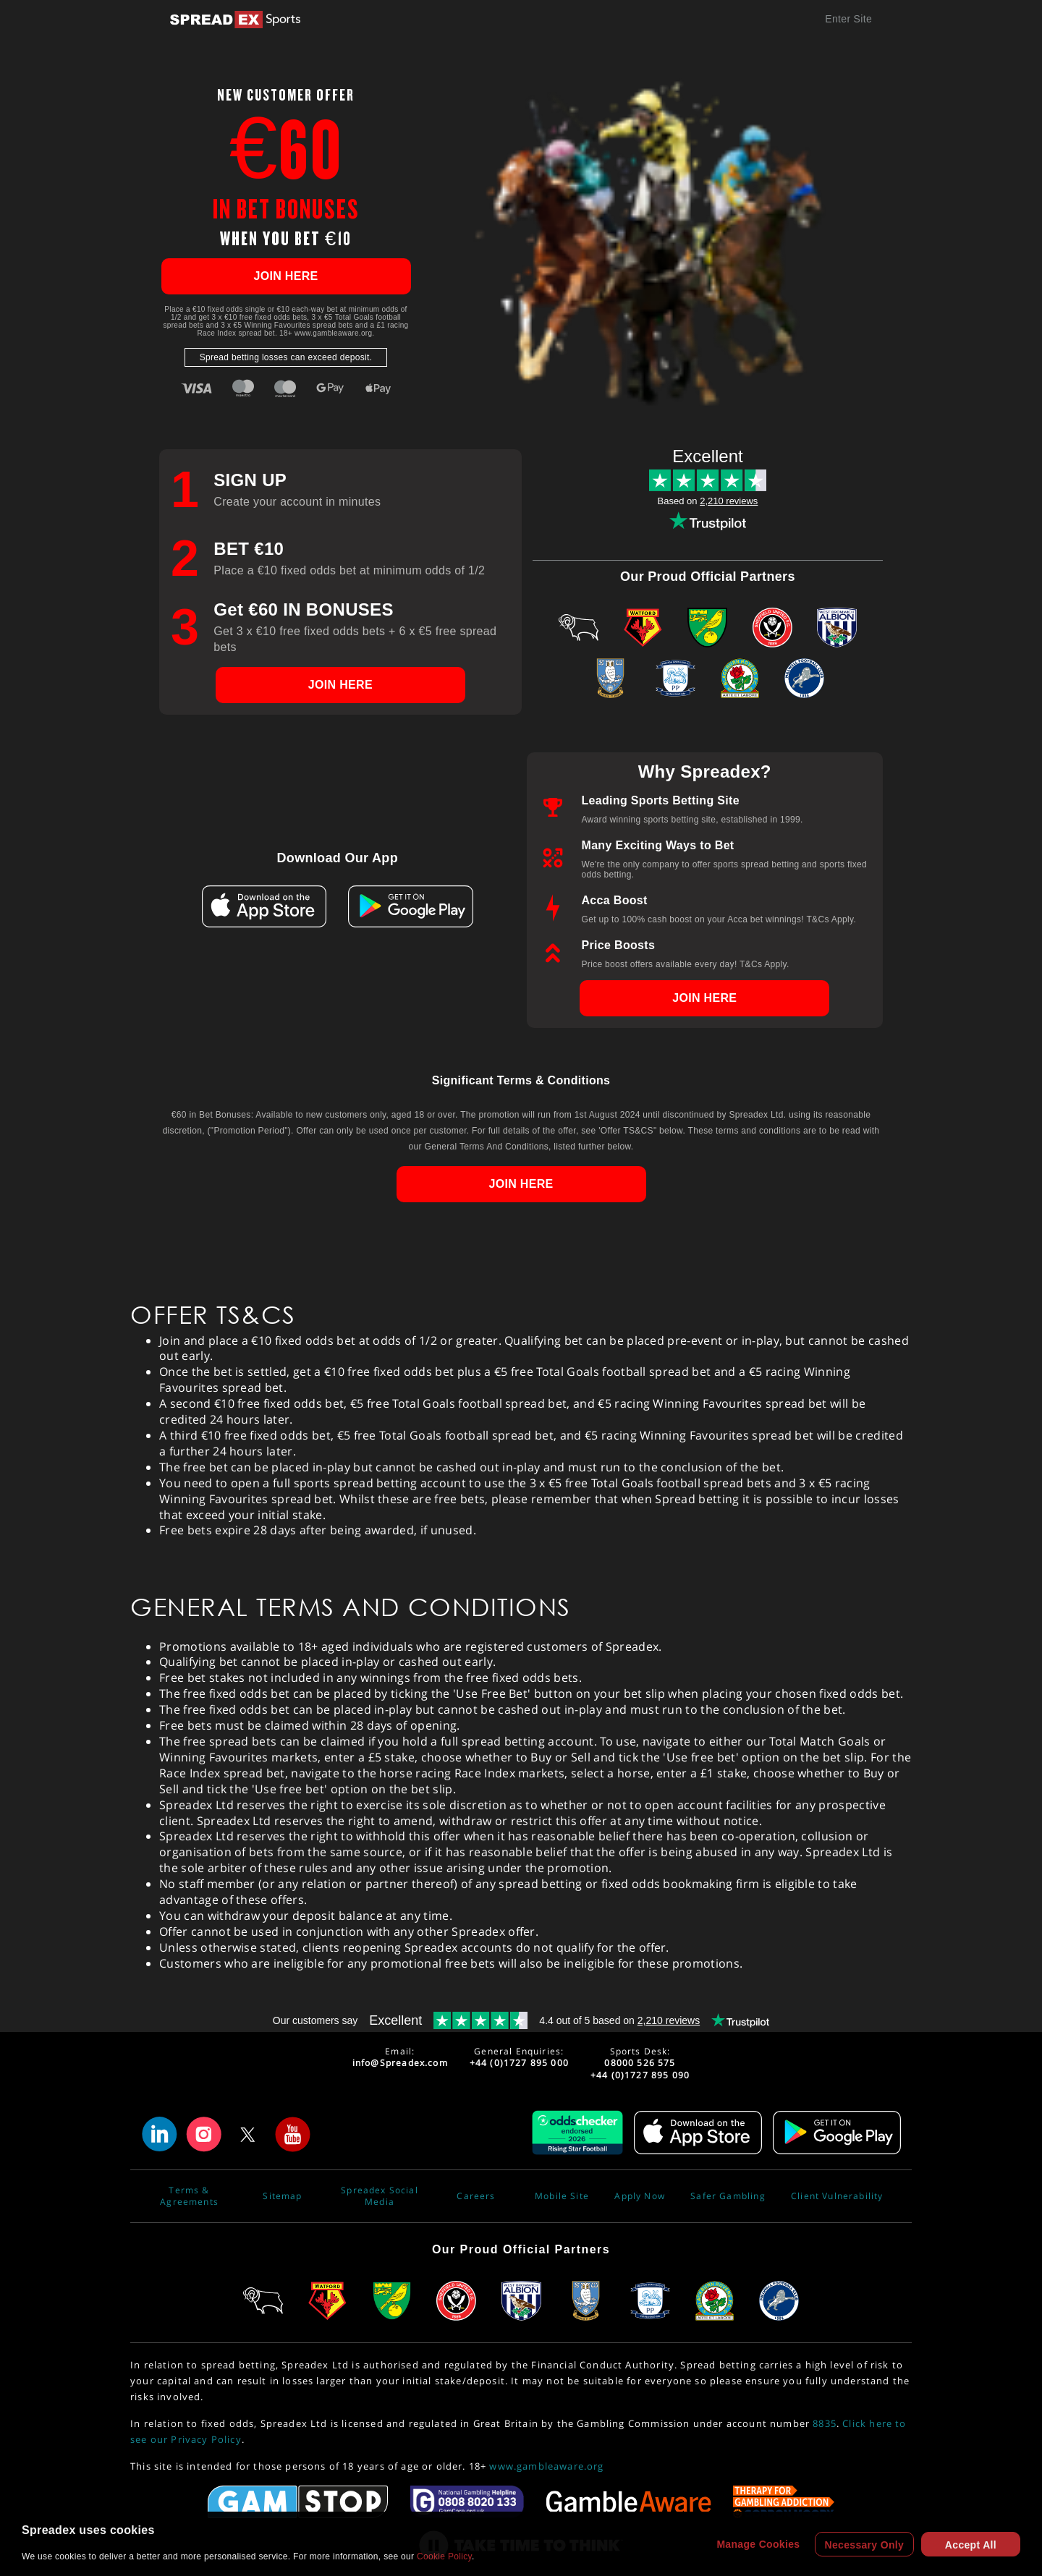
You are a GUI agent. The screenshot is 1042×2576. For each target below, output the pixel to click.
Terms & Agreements (189, 2196)
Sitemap (282, 2196)
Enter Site (848, 19)
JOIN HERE (285, 276)
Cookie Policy (444, 2556)
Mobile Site (562, 2196)
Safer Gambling (727, 2196)
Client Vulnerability (837, 2196)
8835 (824, 2423)
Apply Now (639, 2196)
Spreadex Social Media (379, 2196)
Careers (476, 2196)
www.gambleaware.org (546, 2466)
